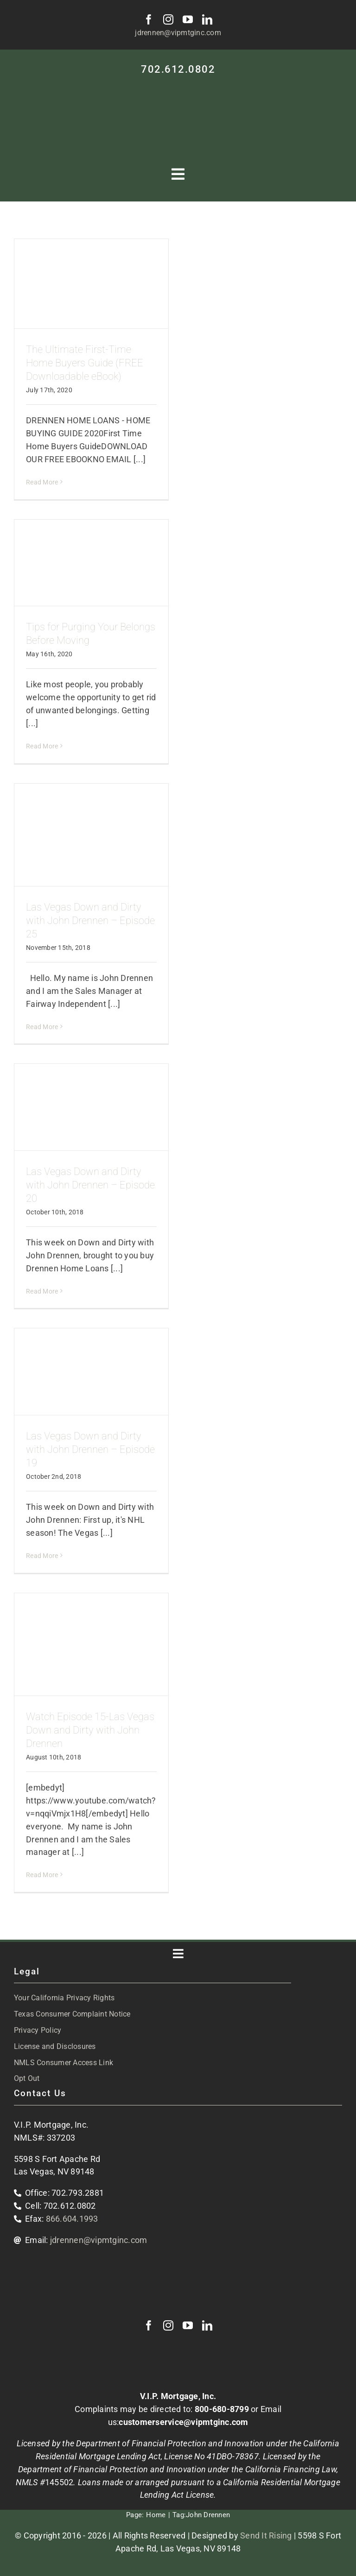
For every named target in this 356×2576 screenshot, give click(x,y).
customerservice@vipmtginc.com (183, 2422)
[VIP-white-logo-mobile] (178, 87)
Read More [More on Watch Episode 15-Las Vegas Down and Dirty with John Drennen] (42, 1875)
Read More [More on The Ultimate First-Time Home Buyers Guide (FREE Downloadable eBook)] (42, 482)
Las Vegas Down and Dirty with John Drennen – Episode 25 (90, 920)
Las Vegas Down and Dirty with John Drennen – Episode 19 (90, 1449)
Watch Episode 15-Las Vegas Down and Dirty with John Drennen (90, 1730)
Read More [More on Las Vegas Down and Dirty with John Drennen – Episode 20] (42, 1291)
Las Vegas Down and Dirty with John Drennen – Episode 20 (90, 1185)
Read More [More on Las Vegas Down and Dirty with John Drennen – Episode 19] (42, 1555)
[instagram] (168, 19)
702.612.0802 (178, 69)
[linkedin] (207, 19)
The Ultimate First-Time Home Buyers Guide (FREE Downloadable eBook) (84, 363)
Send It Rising (266, 2535)
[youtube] (188, 19)
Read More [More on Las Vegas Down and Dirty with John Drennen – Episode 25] (42, 1026)
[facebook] (149, 19)
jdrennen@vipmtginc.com (178, 32)
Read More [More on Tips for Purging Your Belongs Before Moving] (42, 746)
